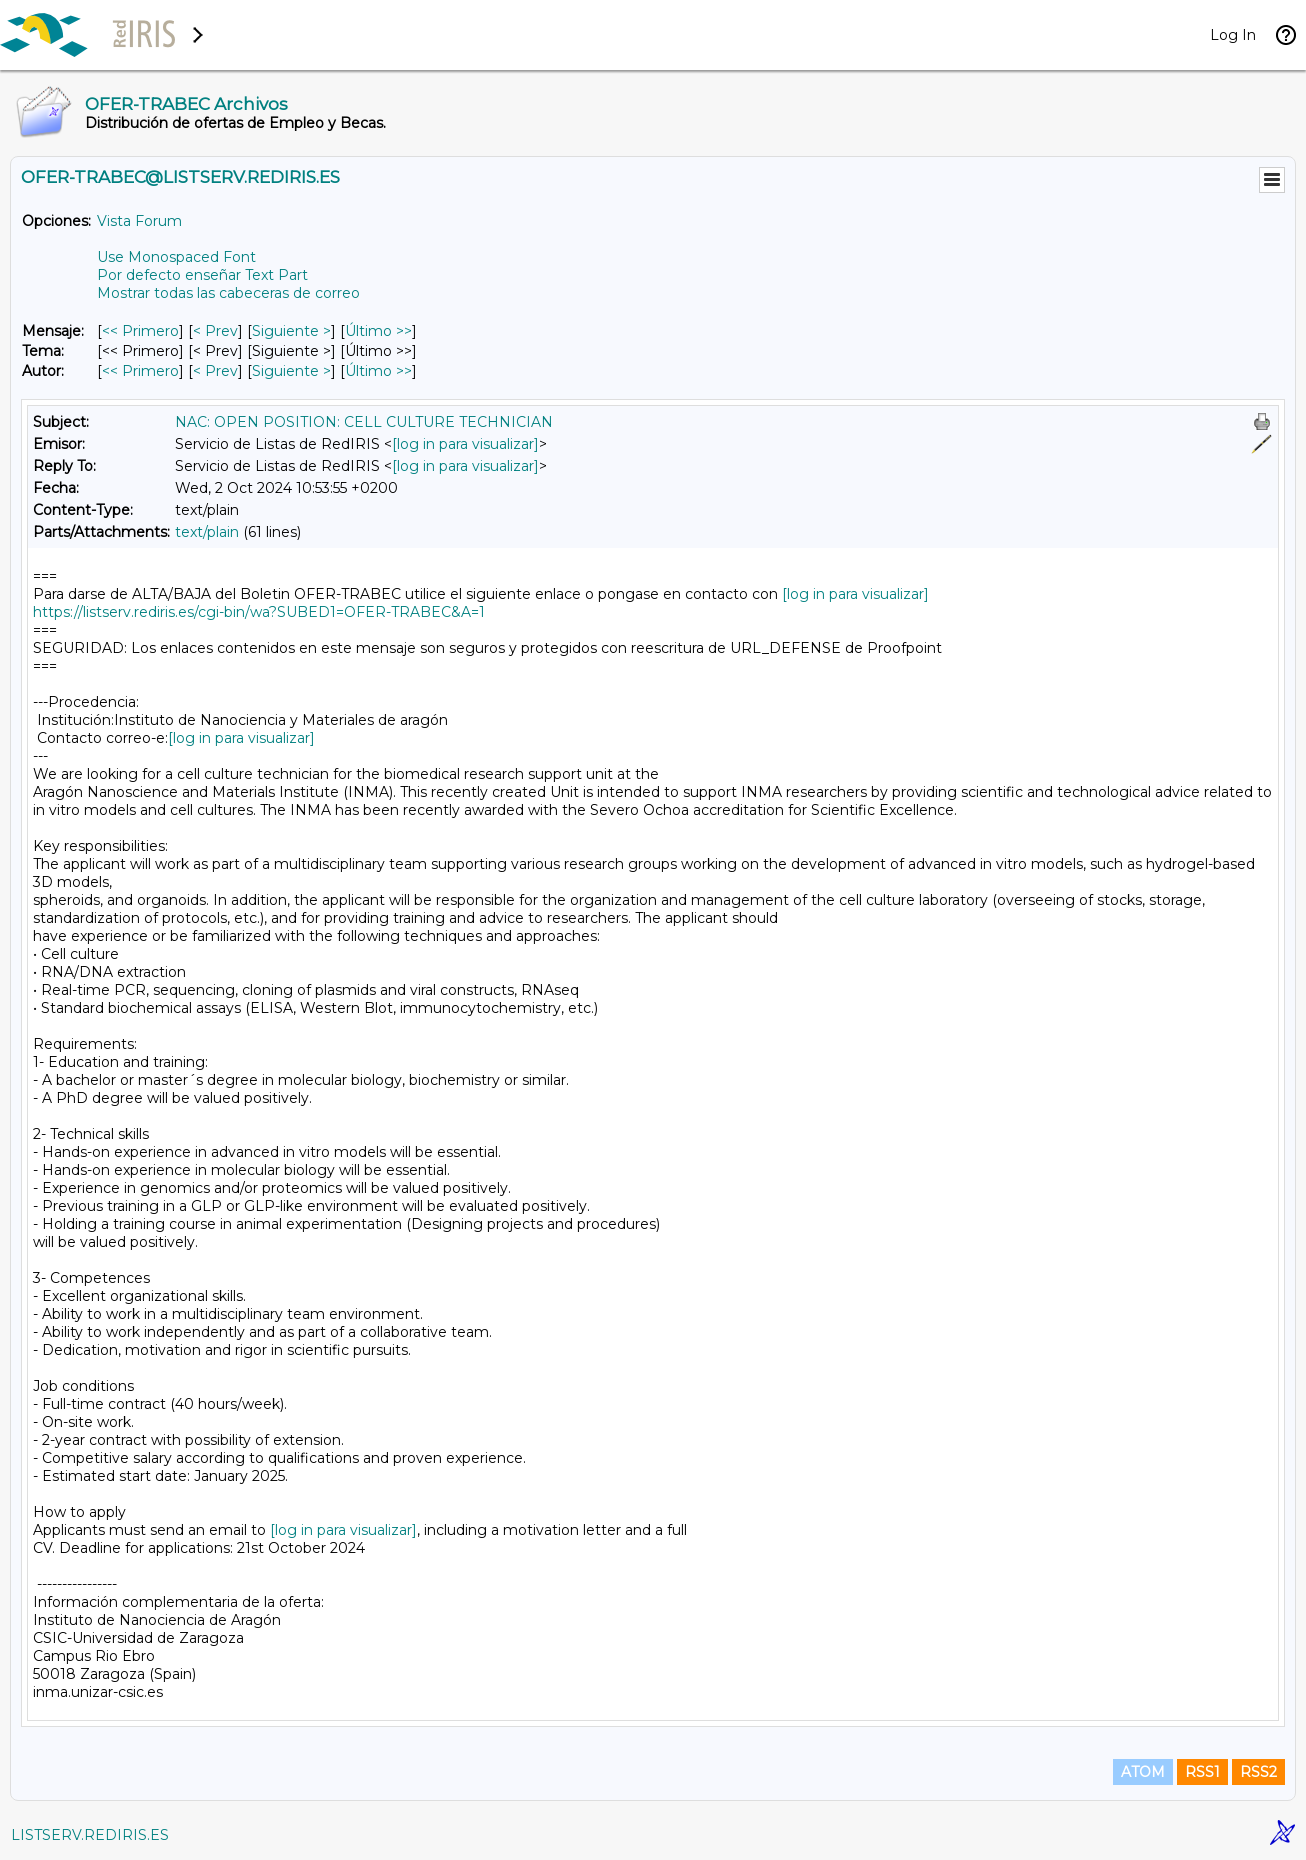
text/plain (207, 532)
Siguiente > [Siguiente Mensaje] (291, 331)
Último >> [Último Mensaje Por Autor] (378, 371)
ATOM (1143, 1772)
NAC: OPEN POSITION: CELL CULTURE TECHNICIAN (364, 422)
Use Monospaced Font (176, 257)
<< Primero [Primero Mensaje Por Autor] (140, 371)
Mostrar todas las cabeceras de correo (228, 293)
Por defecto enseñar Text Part (202, 275)
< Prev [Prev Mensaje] (215, 331)
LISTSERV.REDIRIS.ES (90, 1835)
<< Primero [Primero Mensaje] (140, 331)
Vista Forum (139, 221)
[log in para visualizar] (465, 444)
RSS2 (1258, 1772)
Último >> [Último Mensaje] (378, 331)
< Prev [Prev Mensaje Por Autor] (215, 371)
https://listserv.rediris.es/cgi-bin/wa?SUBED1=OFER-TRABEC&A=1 (259, 612)
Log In (1233, 35)
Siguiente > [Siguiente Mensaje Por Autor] (291, 371)
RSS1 (1202, 1772)
